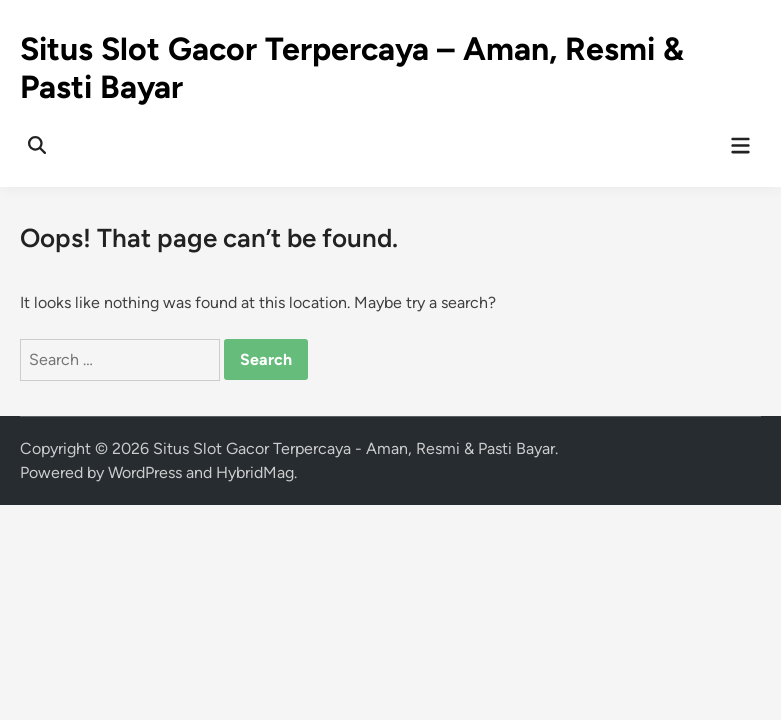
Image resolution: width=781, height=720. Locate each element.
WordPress (145, 472)
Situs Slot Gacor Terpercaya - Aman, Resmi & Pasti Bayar (354, 448)
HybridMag (255, 472)
